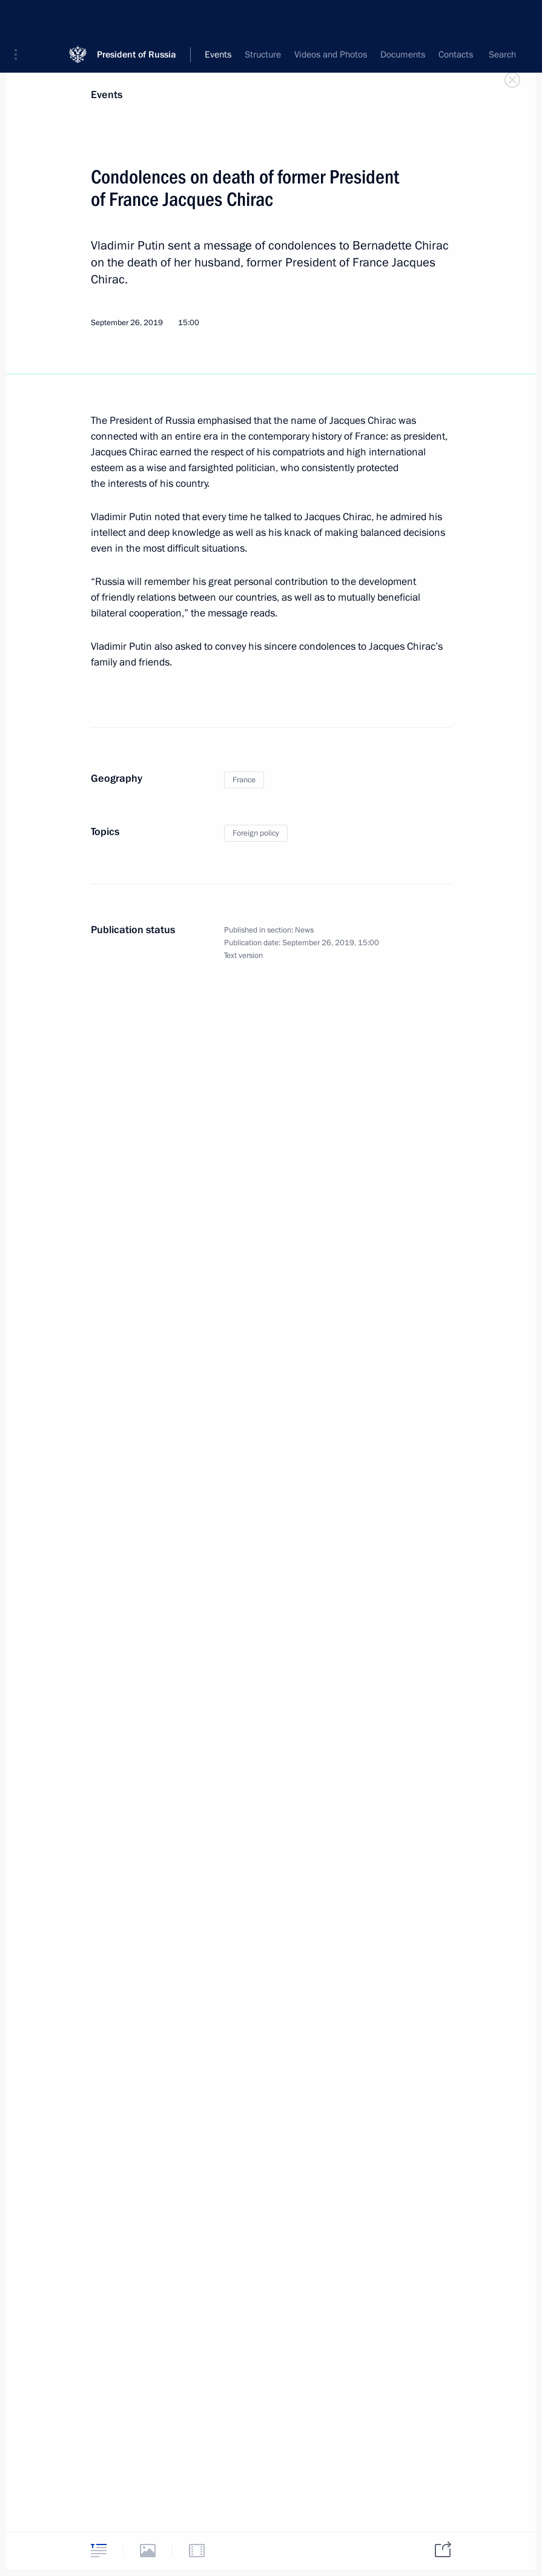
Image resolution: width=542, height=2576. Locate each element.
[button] (20, 18)
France (244, 779)
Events (106, 95)
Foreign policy (256, 833)
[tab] (98, 2550)
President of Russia (136, 18)
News (304, 930)
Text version (243, 955)
